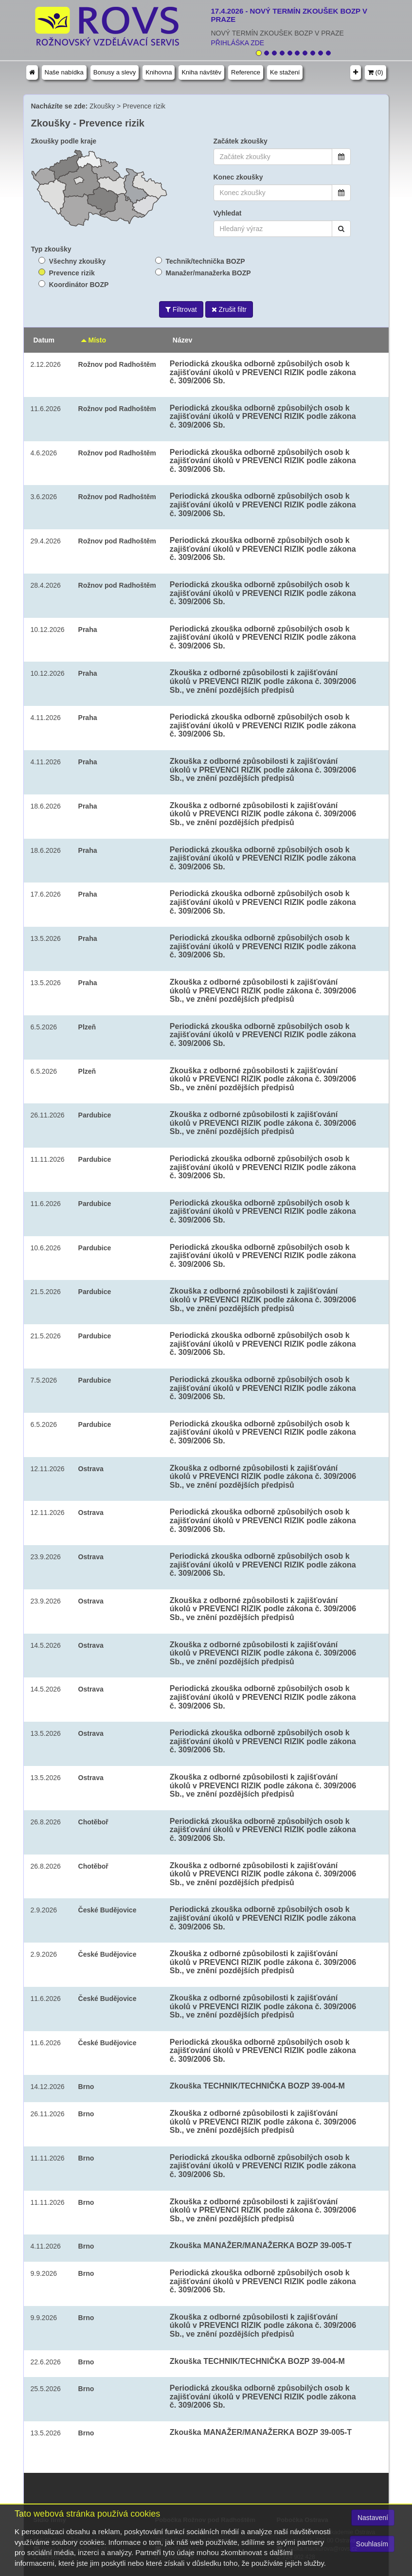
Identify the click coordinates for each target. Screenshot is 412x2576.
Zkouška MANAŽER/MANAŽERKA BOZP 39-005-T (261, 2245)
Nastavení (373, 2518)
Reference (245, 72)
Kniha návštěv (201, 72)
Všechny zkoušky (77, 261)
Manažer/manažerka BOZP (208, 273)
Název (182, 340)
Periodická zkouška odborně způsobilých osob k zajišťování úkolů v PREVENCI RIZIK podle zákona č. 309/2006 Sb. (263, 372)
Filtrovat (181, 309)
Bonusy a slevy (114, 72)
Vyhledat (228, 213)
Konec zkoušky (238, 177)
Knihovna (158, 72)
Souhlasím (372, 2544)
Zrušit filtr (229, 309)
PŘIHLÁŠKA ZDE (238, 43)
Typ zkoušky (51, 249)
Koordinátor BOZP (79, 284)
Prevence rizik (144, 106)
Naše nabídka (64, 72)
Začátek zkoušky (241, 141)
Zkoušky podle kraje (64, 141)
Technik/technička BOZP (205, 261)
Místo (93, 340)
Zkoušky (102, 106)
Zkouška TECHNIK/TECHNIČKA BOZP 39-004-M (257, 2086)
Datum (44, 340)
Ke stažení (285, 72)
